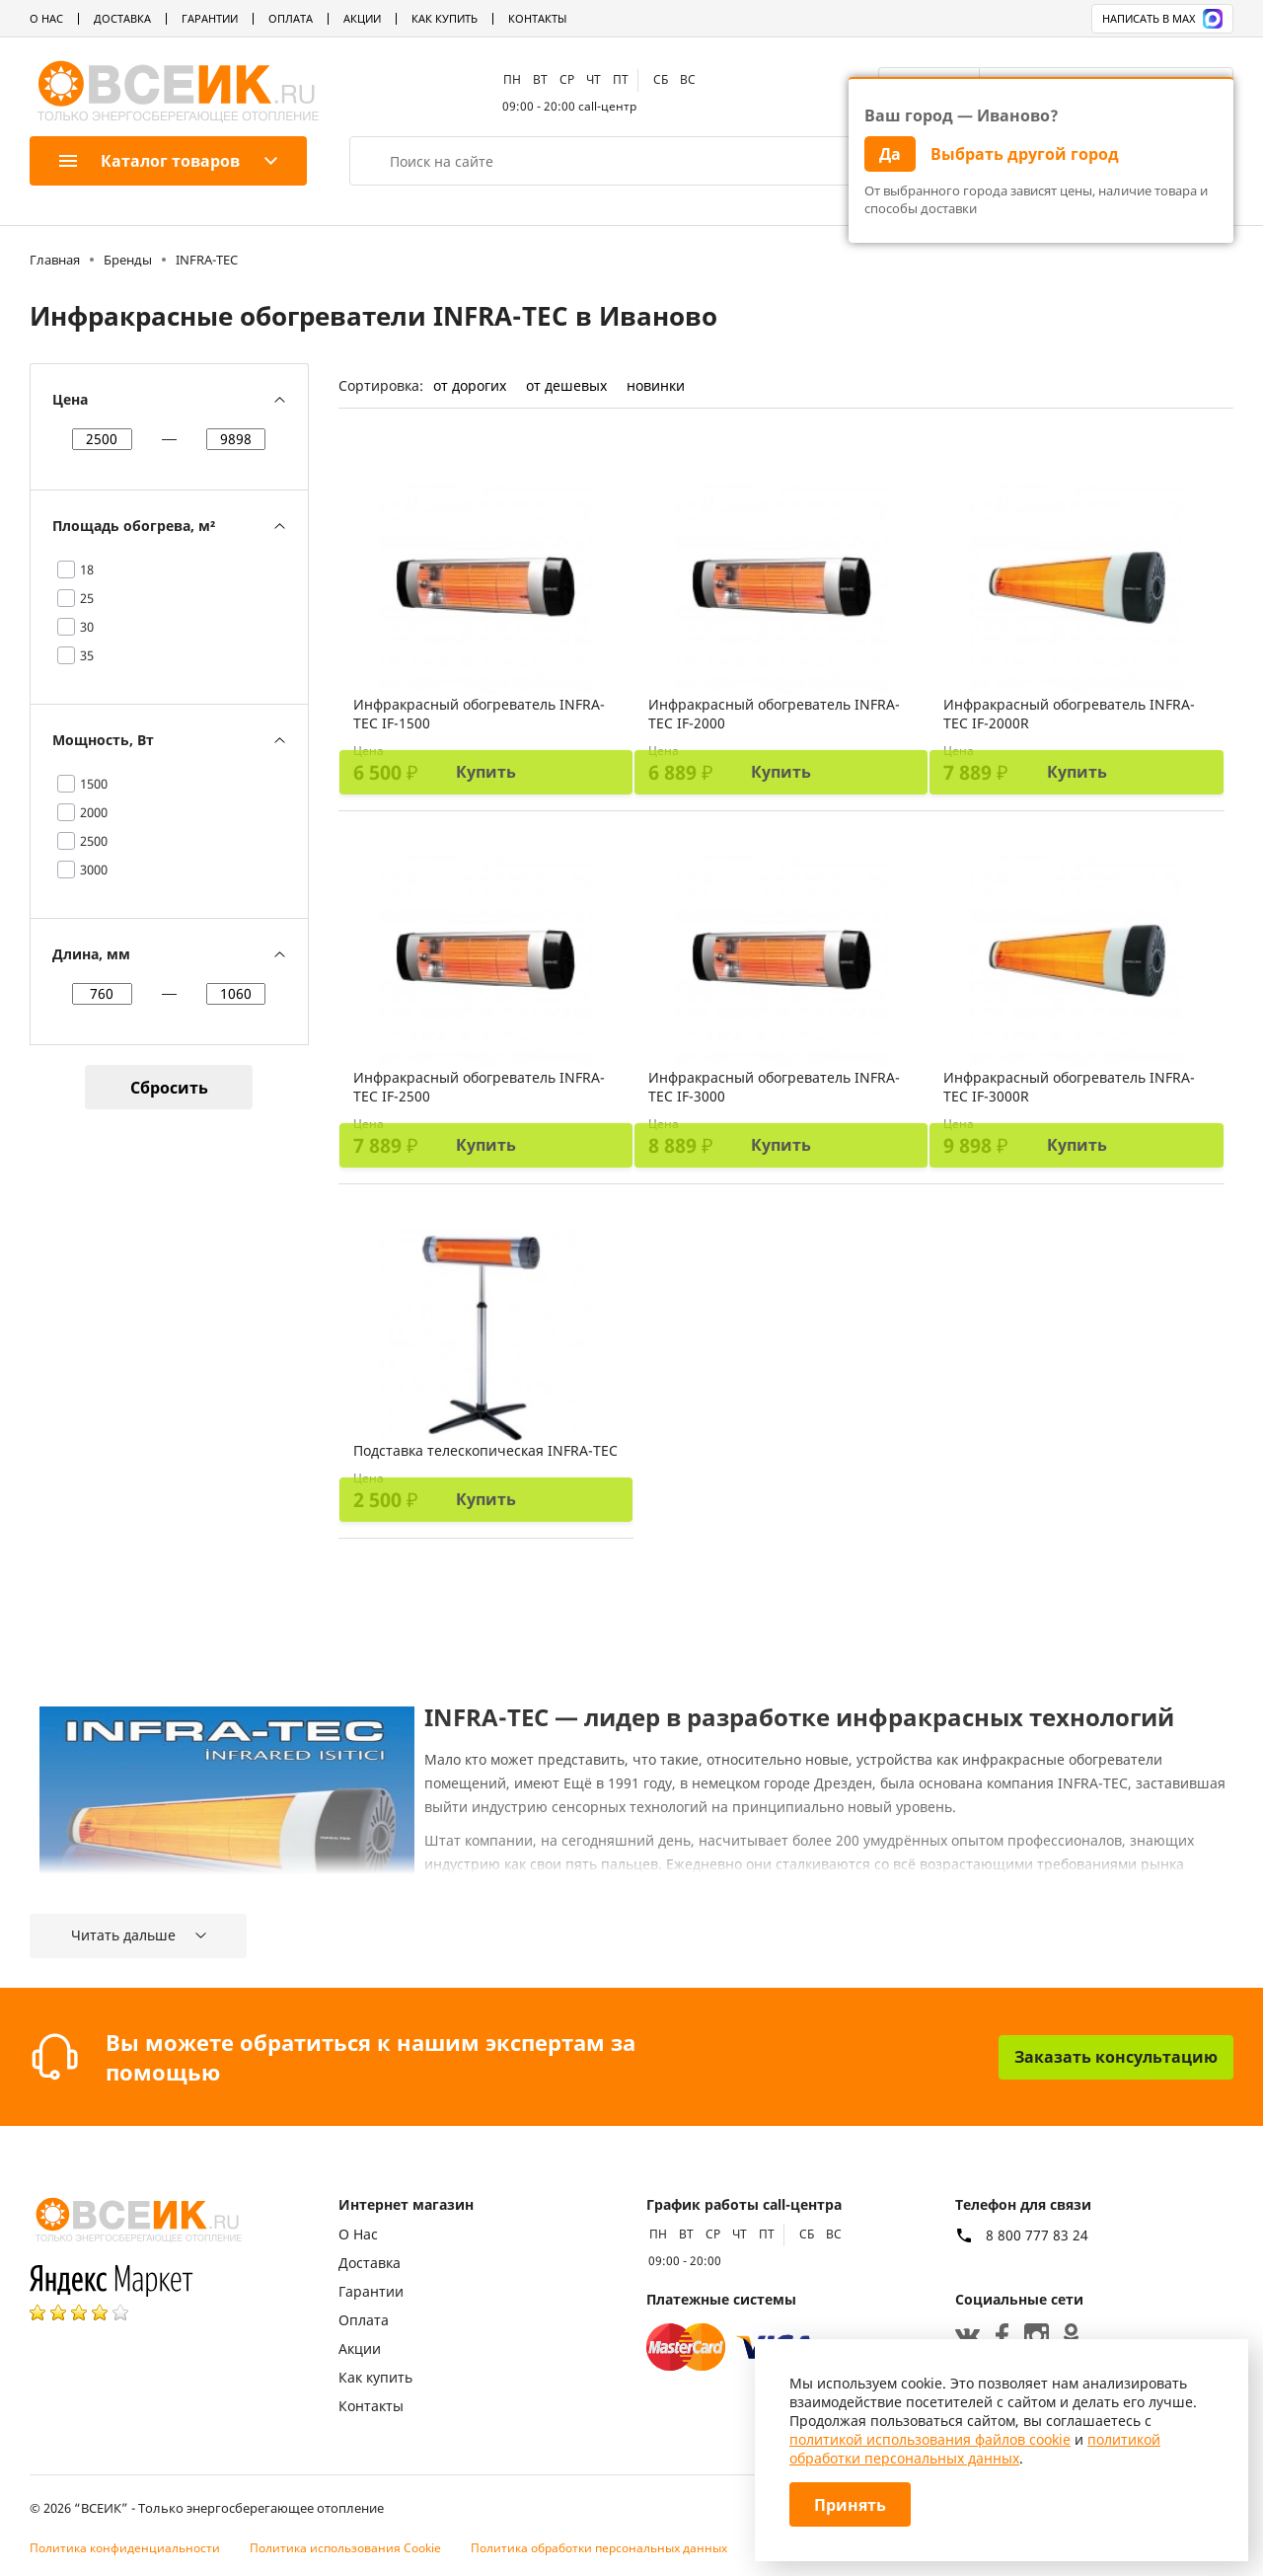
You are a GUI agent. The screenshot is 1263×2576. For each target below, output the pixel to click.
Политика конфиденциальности (125, 2547)
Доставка (122, 18)
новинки (656, 385)
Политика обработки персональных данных (599, 2547)
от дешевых (566, 385)
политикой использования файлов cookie (930, 2439)
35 (87, 655)
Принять (850, 2505)
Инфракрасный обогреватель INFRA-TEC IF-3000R (1069, 1086)
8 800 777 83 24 (1037, 2235)
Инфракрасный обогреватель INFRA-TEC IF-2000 (774, 713)
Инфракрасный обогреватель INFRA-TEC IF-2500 (479, 1086)
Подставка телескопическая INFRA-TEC (485, 1450)
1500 (94, 784)
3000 (94, 869)
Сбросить (169, 1088)
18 (87, 569)
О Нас (46, 18)
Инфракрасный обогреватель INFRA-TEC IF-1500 (479, 713)
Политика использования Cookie (345, 2547)
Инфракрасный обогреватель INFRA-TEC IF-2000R (1069, 713)
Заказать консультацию (1116, 2057)
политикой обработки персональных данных (974, 2448)
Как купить (444, 18)
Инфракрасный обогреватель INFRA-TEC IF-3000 (774, 1086)
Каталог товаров (149, 161)
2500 (94, 841)
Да (890, 154)
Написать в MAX (1162, 19)
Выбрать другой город (1024, 154)
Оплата (290, 18)
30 (87, 627)
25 (87, 598)
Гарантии (210, 18)
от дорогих (469, 385)
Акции (362, 18)
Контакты (537, 18)
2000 (94, 812)
